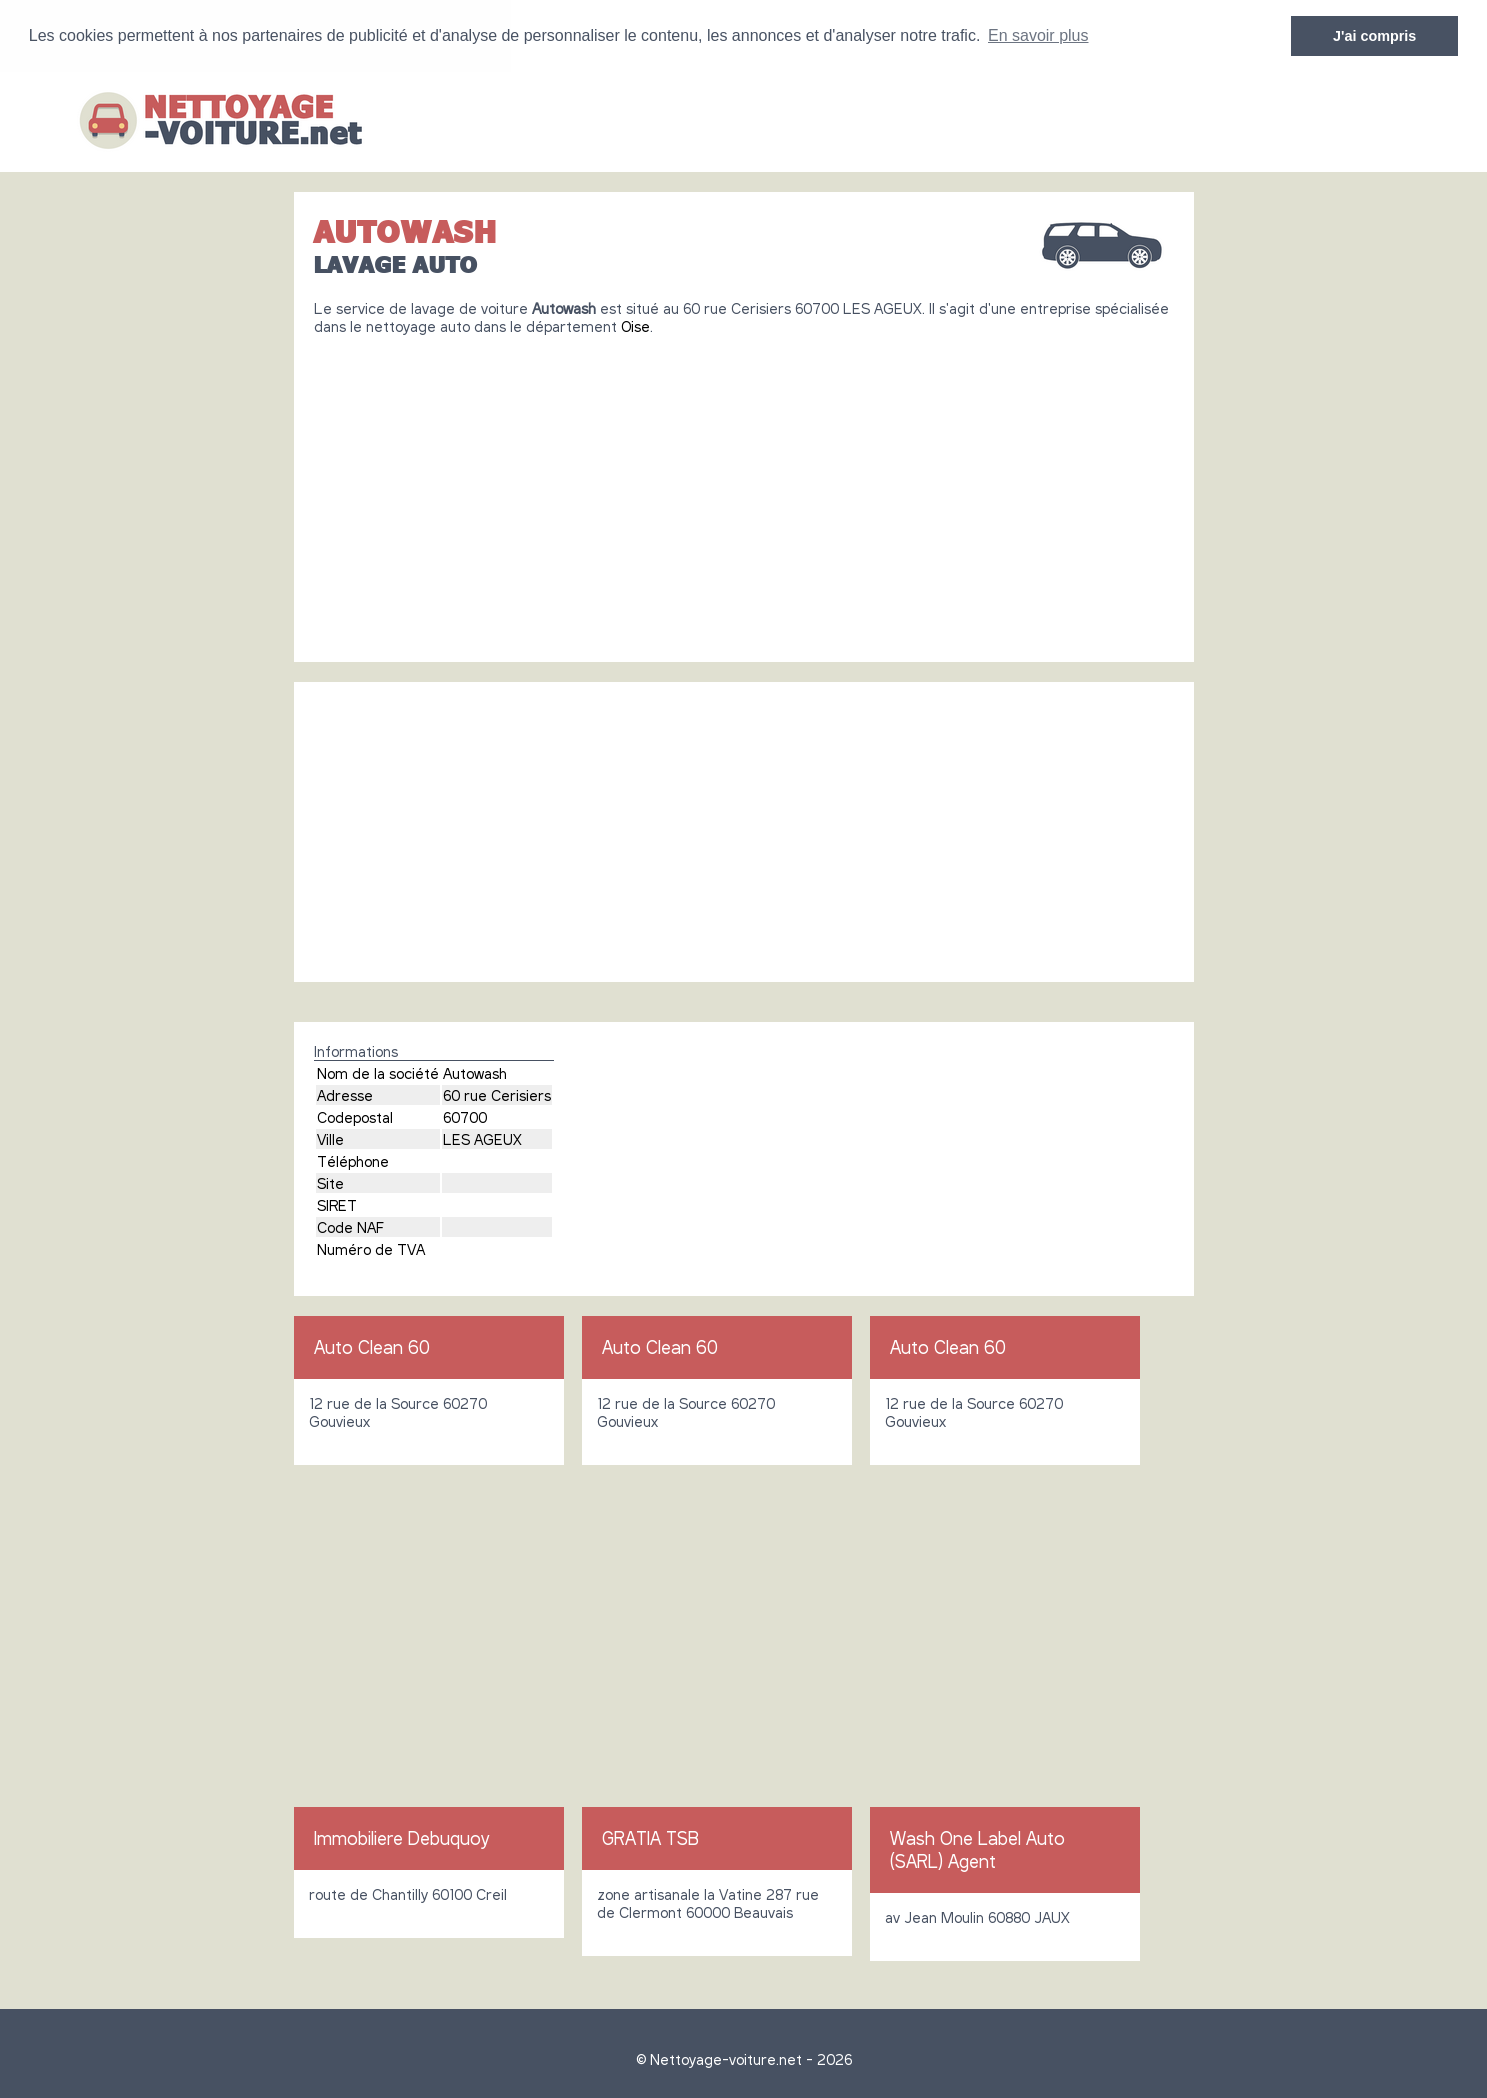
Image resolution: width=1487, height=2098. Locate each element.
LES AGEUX (482, 1139)
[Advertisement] (744, 491)
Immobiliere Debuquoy (401, 1838)
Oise (635, 326)
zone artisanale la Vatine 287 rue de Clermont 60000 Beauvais (708, 1903)
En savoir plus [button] (1038, 35)
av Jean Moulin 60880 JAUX (977, 1917)
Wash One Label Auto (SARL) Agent (977, 1849)
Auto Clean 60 (372, 1347)
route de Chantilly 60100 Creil (408, 1894)
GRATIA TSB (650, 1838)
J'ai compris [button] (1374, 36)
